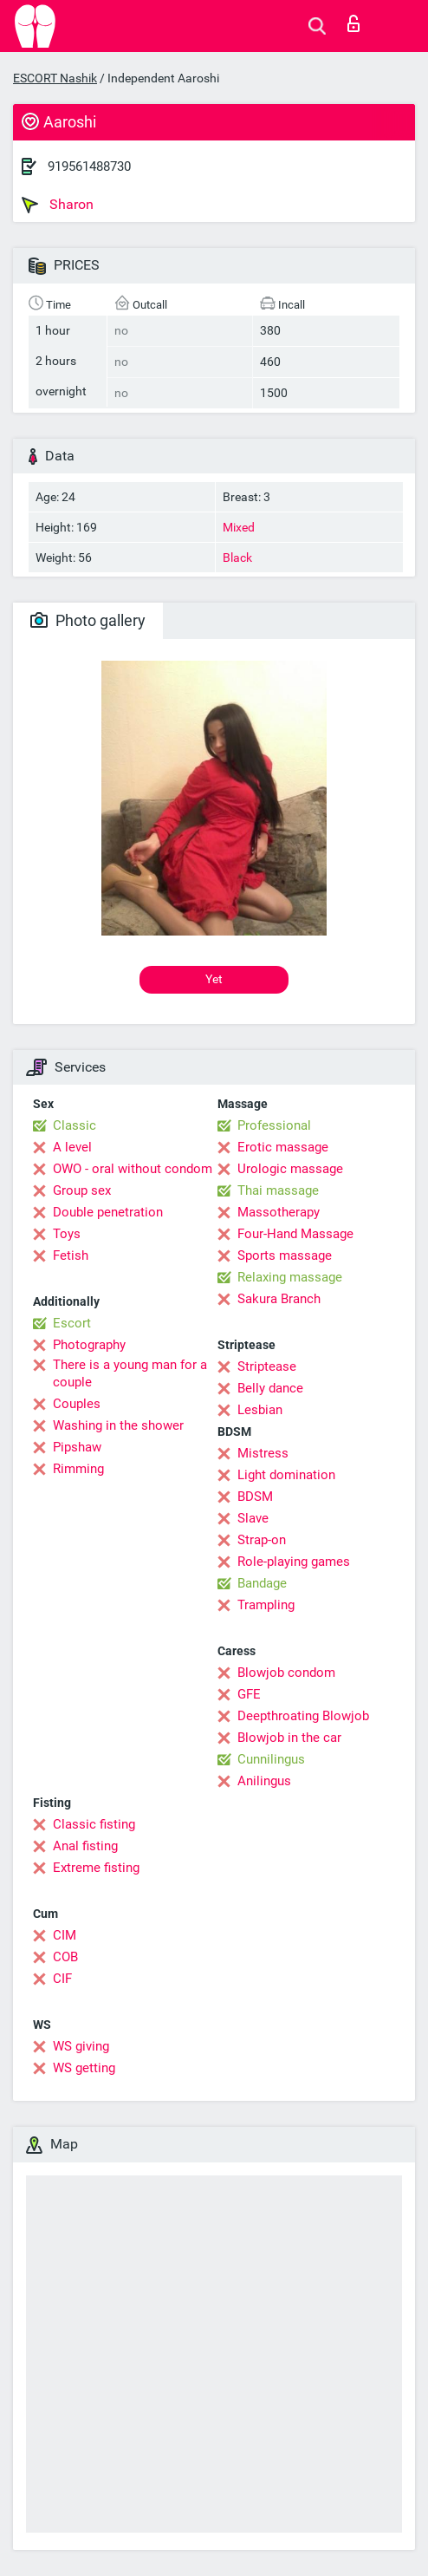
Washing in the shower (118, 1425)
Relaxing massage (289, 1277)
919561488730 (89, 166)
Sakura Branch (279, 1299)
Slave (253, 1518)
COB (65, 1957)
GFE (249, 1694)
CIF (62, 1978)
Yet (214, 979)
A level (72, 1147)
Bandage (262, 1583)
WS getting (84, 2068)
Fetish (70, 1255)
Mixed (239, 527)
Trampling (266, 1605)
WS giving (81, 2046)
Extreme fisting (96, 1867)
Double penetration (108, 1212)
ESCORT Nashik (55, 78)
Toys (67, 1234)
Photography (89, 1345)
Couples (77, 1404)
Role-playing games (293, 1561)
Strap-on (261, 1540)
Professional (274, 1125)
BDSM (255, 1496)
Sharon (58, 204)
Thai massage (278, 1190)
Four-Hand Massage (295, 1234)
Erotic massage (282, 1147)
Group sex (82, 1190)
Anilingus (264, 1781)
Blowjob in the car (289, 1737)
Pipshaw (77, 1447)
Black (237, 557)
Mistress (263, 1453)
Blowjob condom (286, 1672)
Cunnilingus (271, 1759)
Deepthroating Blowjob (303, 1716)
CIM (64, 1935)
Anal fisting (85, 1846)
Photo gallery (88, 620)
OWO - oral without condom (132, 1169)
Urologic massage (290, 1169)
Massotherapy (278, 1212)
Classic (74, 1125)
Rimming (78, 1469)
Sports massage (284, 1255)
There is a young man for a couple (130, 1373)
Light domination (286, 1475)
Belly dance (270, 1388)
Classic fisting (94, 1824)
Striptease (266, 1366)
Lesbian (259, 1410)
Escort (72, 1323)
